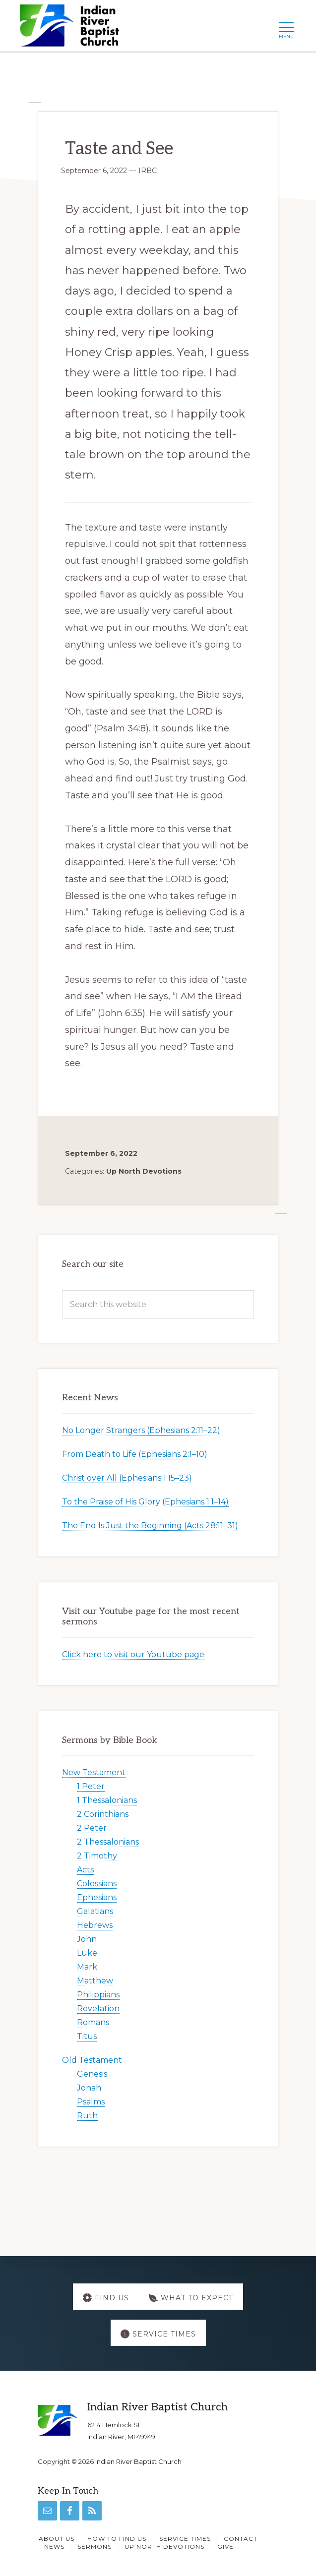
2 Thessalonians (108, 1842)
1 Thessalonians (107, 1800)
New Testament (94, 1772)
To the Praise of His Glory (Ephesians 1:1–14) (145, 1501)
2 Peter (92, 1828)
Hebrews (95, 1925)
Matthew (95, 1980)
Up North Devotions (144, 1171)
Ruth (87, 2115)
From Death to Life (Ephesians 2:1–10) (134, 1454)
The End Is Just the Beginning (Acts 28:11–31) (150, 1525)
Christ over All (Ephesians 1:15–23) (127, 1478)
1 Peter (91, 1786)
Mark (87, 1967)
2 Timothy (97, 1855)
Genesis (92, 2074)
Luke (87, 1953)
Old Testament (92, 2060)
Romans (93, 2022)
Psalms (91, 2101)
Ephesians (97, 1897)
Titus (87, 2036)
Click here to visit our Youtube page (133, 1654)
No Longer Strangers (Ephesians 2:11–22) (141, 1430)
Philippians (98, 1994)
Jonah (89, 2088)
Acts (85, 1869)
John (87, 1939)
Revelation (98, 2008)
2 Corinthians (102, 1814)
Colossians (97, 1883)
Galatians (95, 1911)
